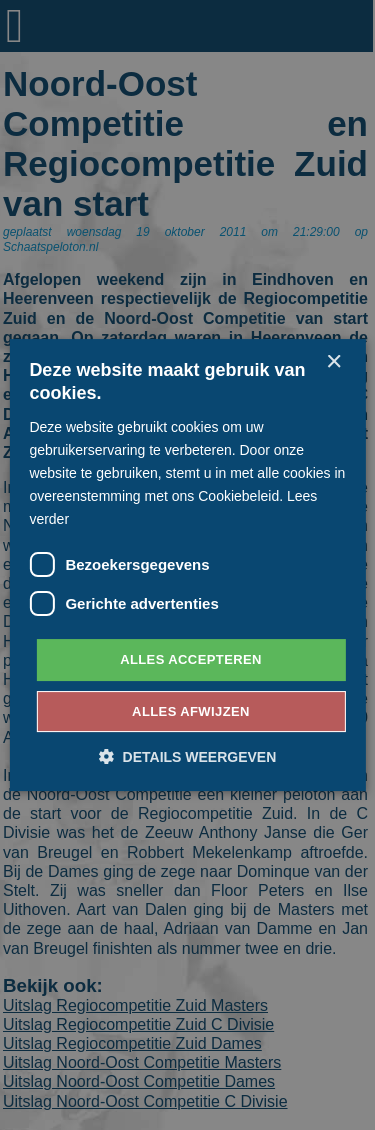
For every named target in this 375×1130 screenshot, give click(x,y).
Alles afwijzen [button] (191, 711)
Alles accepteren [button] (191, 659)
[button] (188, 756)
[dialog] (187, 565)
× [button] (333, 362)
